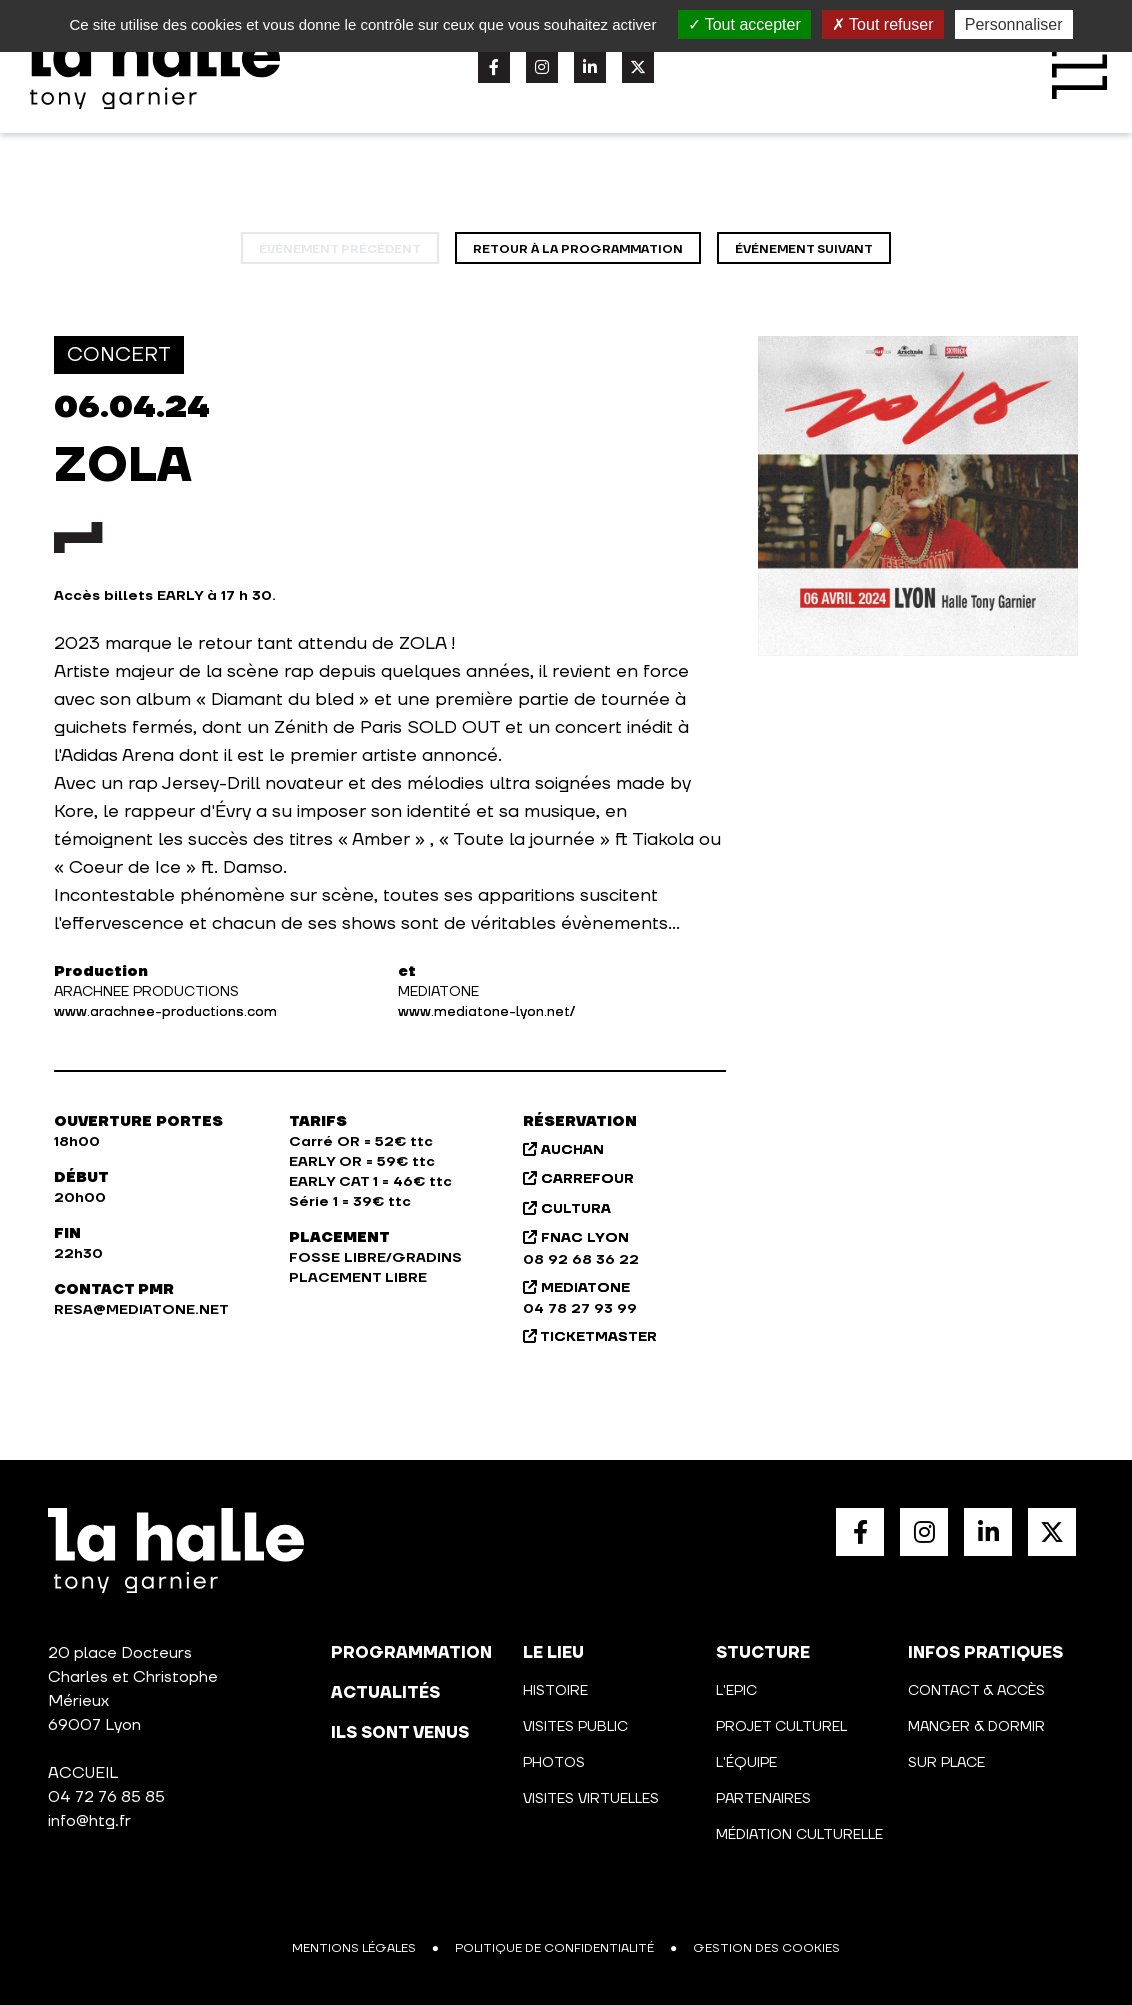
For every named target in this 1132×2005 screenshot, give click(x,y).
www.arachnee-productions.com (165, 1012)
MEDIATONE (576, 1288)
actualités (385, 1693)
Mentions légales (354, 1948)
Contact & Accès (976, 1691)
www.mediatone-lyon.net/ (486, 1012)
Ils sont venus (400, 1733)
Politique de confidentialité (554, 1948)
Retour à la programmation (578, 249)
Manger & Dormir (976, 1727)
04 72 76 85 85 (106, 1797)
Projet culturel (781, 1727)
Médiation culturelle (799, 1835)
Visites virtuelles (591, 1799)
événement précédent (340, 249)
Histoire (555, 1691)
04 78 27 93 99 (580, 1309)
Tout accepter (744, 24)
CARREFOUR (578, 1179)
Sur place (946, 1763)
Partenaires (763, 1799)
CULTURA (567, 1209)
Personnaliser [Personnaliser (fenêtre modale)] (1014, 24)
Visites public (575, 1727)
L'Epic (736, 1691)
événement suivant (804, 249)
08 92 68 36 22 (581, 1260)
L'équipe (746, 1763)
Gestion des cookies (766, 1948)
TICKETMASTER (590, 1337)
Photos (554, 1763)
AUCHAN (563, 1150)
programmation (411, 1653)
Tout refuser (883, 24)
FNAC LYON (576, 1238)
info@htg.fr (89, 1821)
